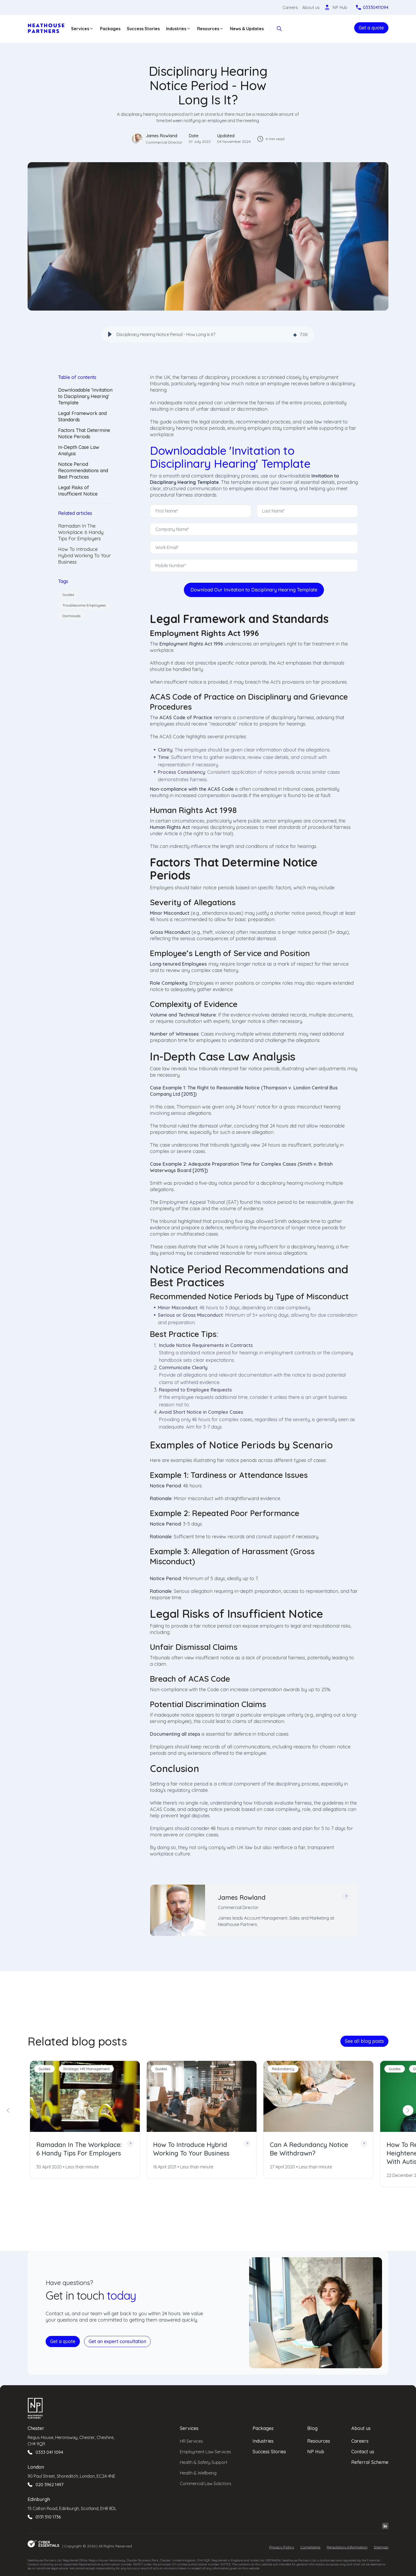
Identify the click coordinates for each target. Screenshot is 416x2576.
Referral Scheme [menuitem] (369, 2461)
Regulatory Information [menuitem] (347, 2546)
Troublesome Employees (84, 605)
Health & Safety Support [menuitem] (203, 2461)
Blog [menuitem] (312, 2427)
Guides (68, 594)
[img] (295, 334)
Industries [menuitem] (263, 2440)
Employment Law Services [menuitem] (205, 2451)
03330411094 (375, 7)
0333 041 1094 (49, 2451)
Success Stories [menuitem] (269, 2451)
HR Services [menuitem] (191, 2440)
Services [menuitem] (189, 2427)
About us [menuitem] (361, 2427)
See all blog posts (364, 2041)
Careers (290, 7)
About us (311, 7)
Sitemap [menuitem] (381, 2546)
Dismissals (71, 615)
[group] (208, 334)
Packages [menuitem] (263, 2427)
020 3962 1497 (49, 2483)
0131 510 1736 (48, 2516)
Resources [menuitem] (318, 2440)
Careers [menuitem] (360, 2440)
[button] (110, 334)
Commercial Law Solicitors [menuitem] (205, 2482)
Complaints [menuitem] (310, 2546)
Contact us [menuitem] (362, 2451)
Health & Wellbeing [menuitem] (198, 2472)
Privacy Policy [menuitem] (281, 2546)
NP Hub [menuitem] (315, 2451)
